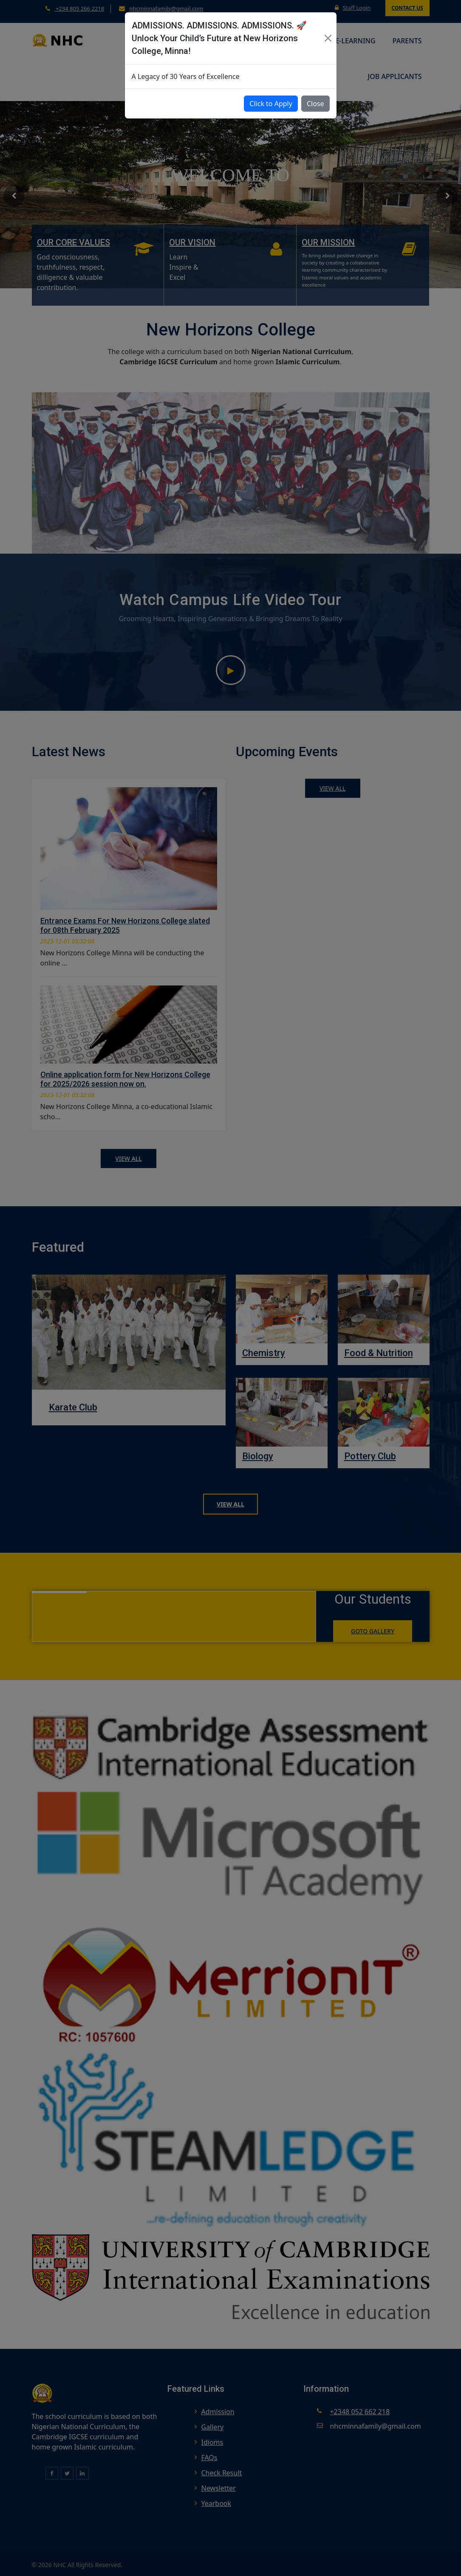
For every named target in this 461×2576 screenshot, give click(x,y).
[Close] (328, 38)
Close (315, 103)
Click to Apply (270, 103)
